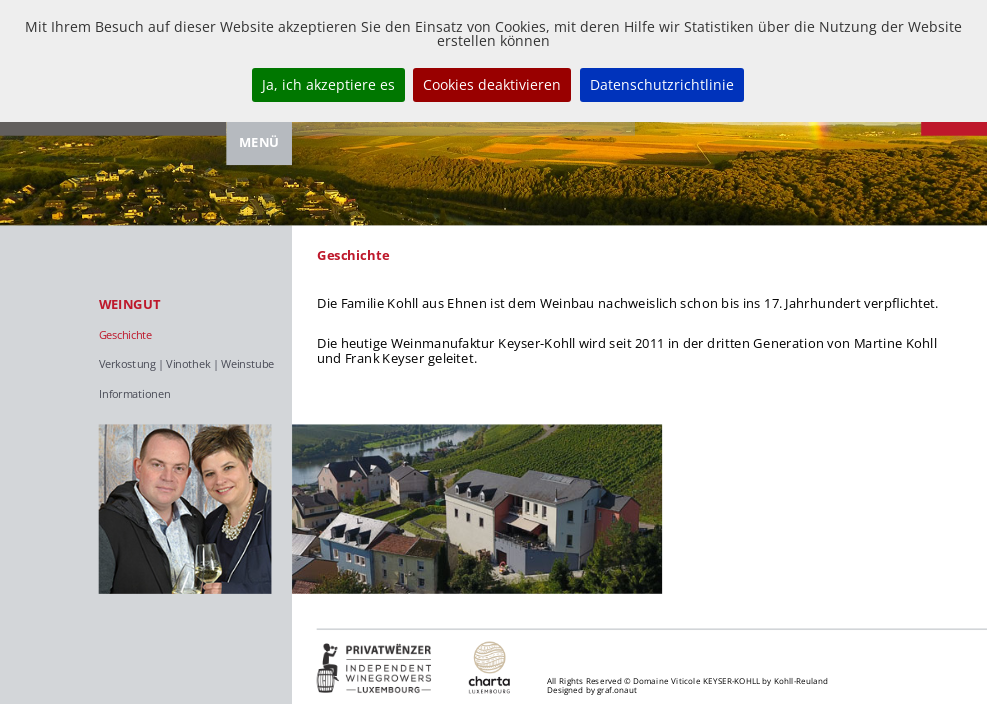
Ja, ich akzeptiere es (328, 84)
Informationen (135, 394)
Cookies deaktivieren (492, 84)
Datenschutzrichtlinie (662, 84)
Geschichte (125, 334)
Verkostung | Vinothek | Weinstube (186, 364)
